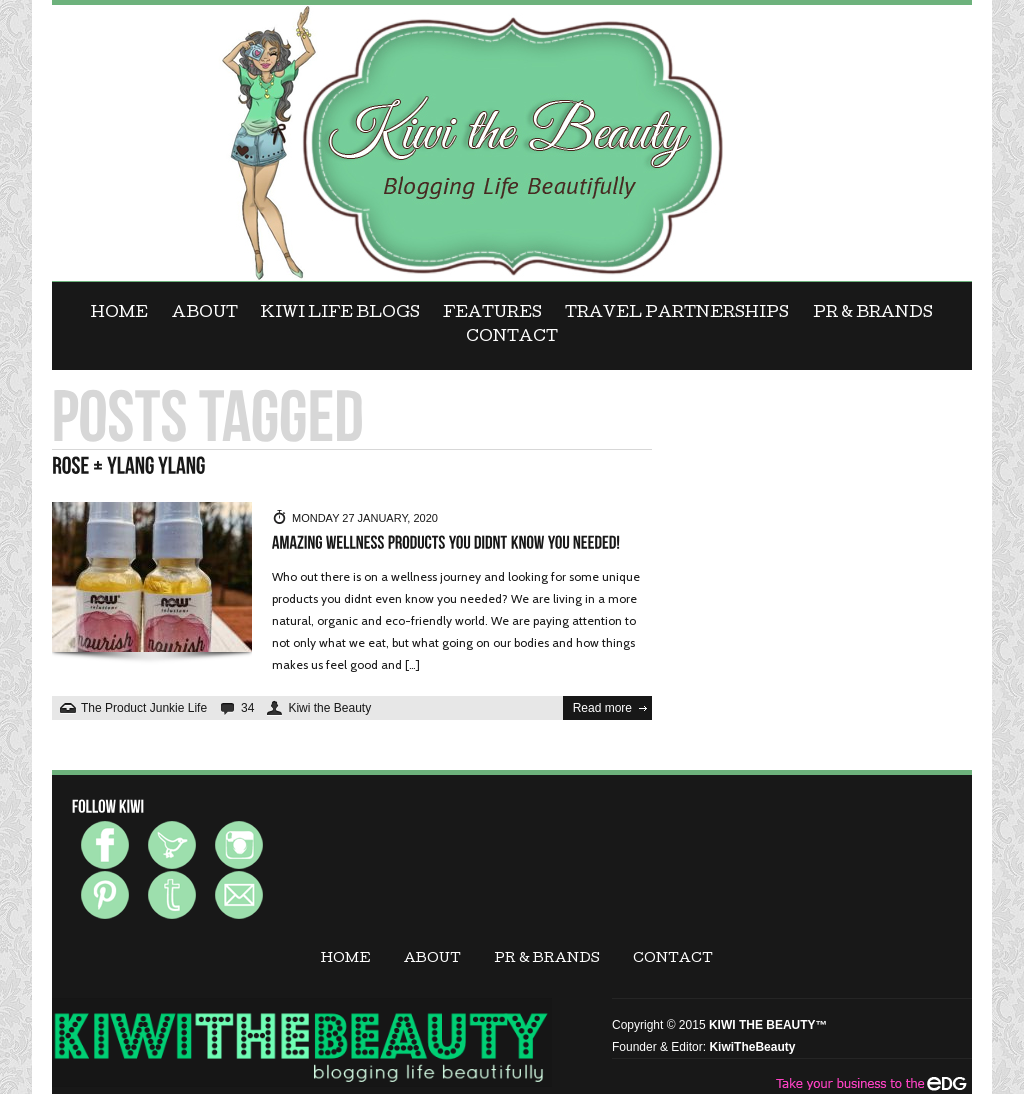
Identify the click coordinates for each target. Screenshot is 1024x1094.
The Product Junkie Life (144, 708)
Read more (602, 708)
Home (119, 314)
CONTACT (512, 338)
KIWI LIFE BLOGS (340, 314)
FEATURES (492, 314)
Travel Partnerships (677, 314)
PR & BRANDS (873, 314)
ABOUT (205, 314)
